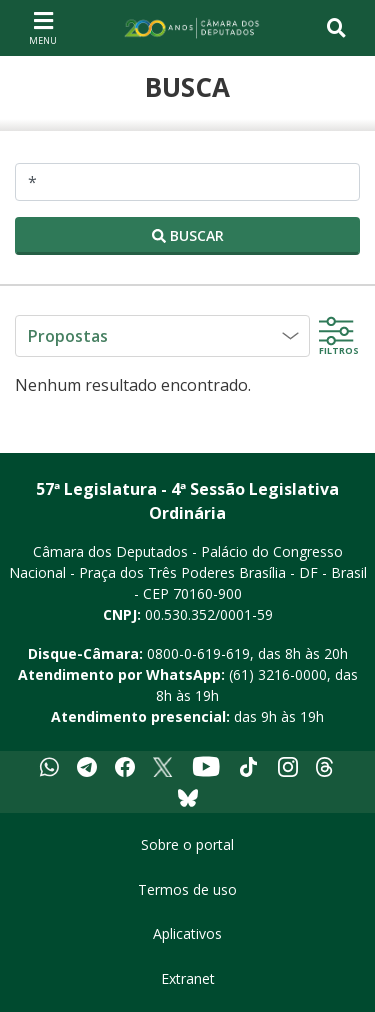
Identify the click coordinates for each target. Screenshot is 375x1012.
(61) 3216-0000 (278, 674)
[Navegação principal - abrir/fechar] (43, 27)
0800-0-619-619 (198, 653)
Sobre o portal (187, 844)
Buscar (188, 235)
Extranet (188, 978)
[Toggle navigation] (336, 28)
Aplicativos (187, 933)
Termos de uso (187, 889)
